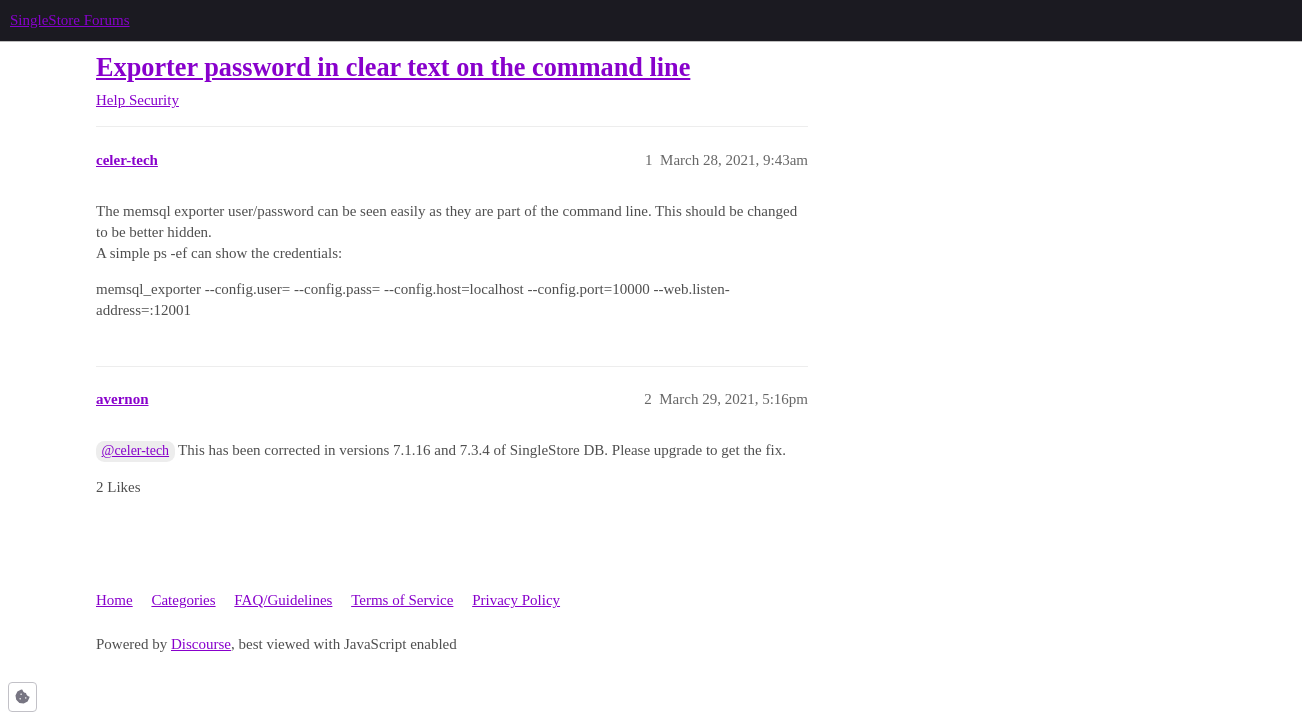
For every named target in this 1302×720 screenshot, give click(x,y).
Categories (183, 600)
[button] (22, 697)
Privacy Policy (516, 600)
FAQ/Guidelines (283, 600)
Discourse (201, 644)
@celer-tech (135, 450)
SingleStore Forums (70, 20)
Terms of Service (402, 600)
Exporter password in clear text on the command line (393, 67)
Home (114, 600)
